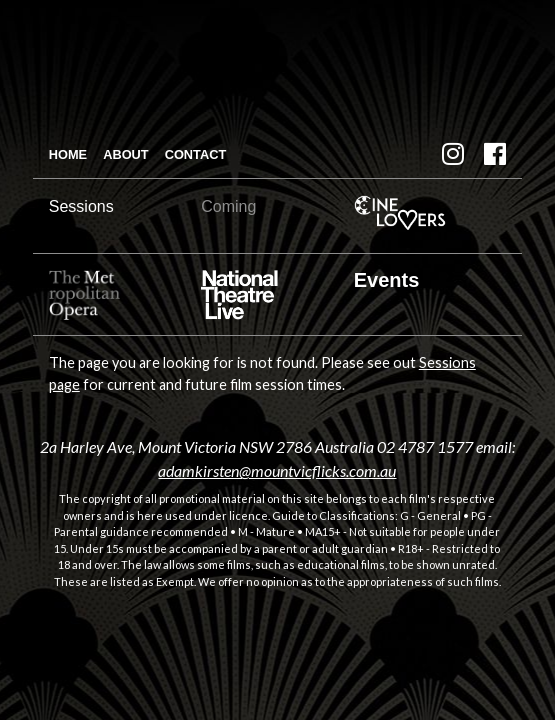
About (126, 154)
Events (387, 280)
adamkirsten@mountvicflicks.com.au (277, 470)
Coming (228, 206)
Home (68, 154)
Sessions (81, 206)
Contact (196, 154)
